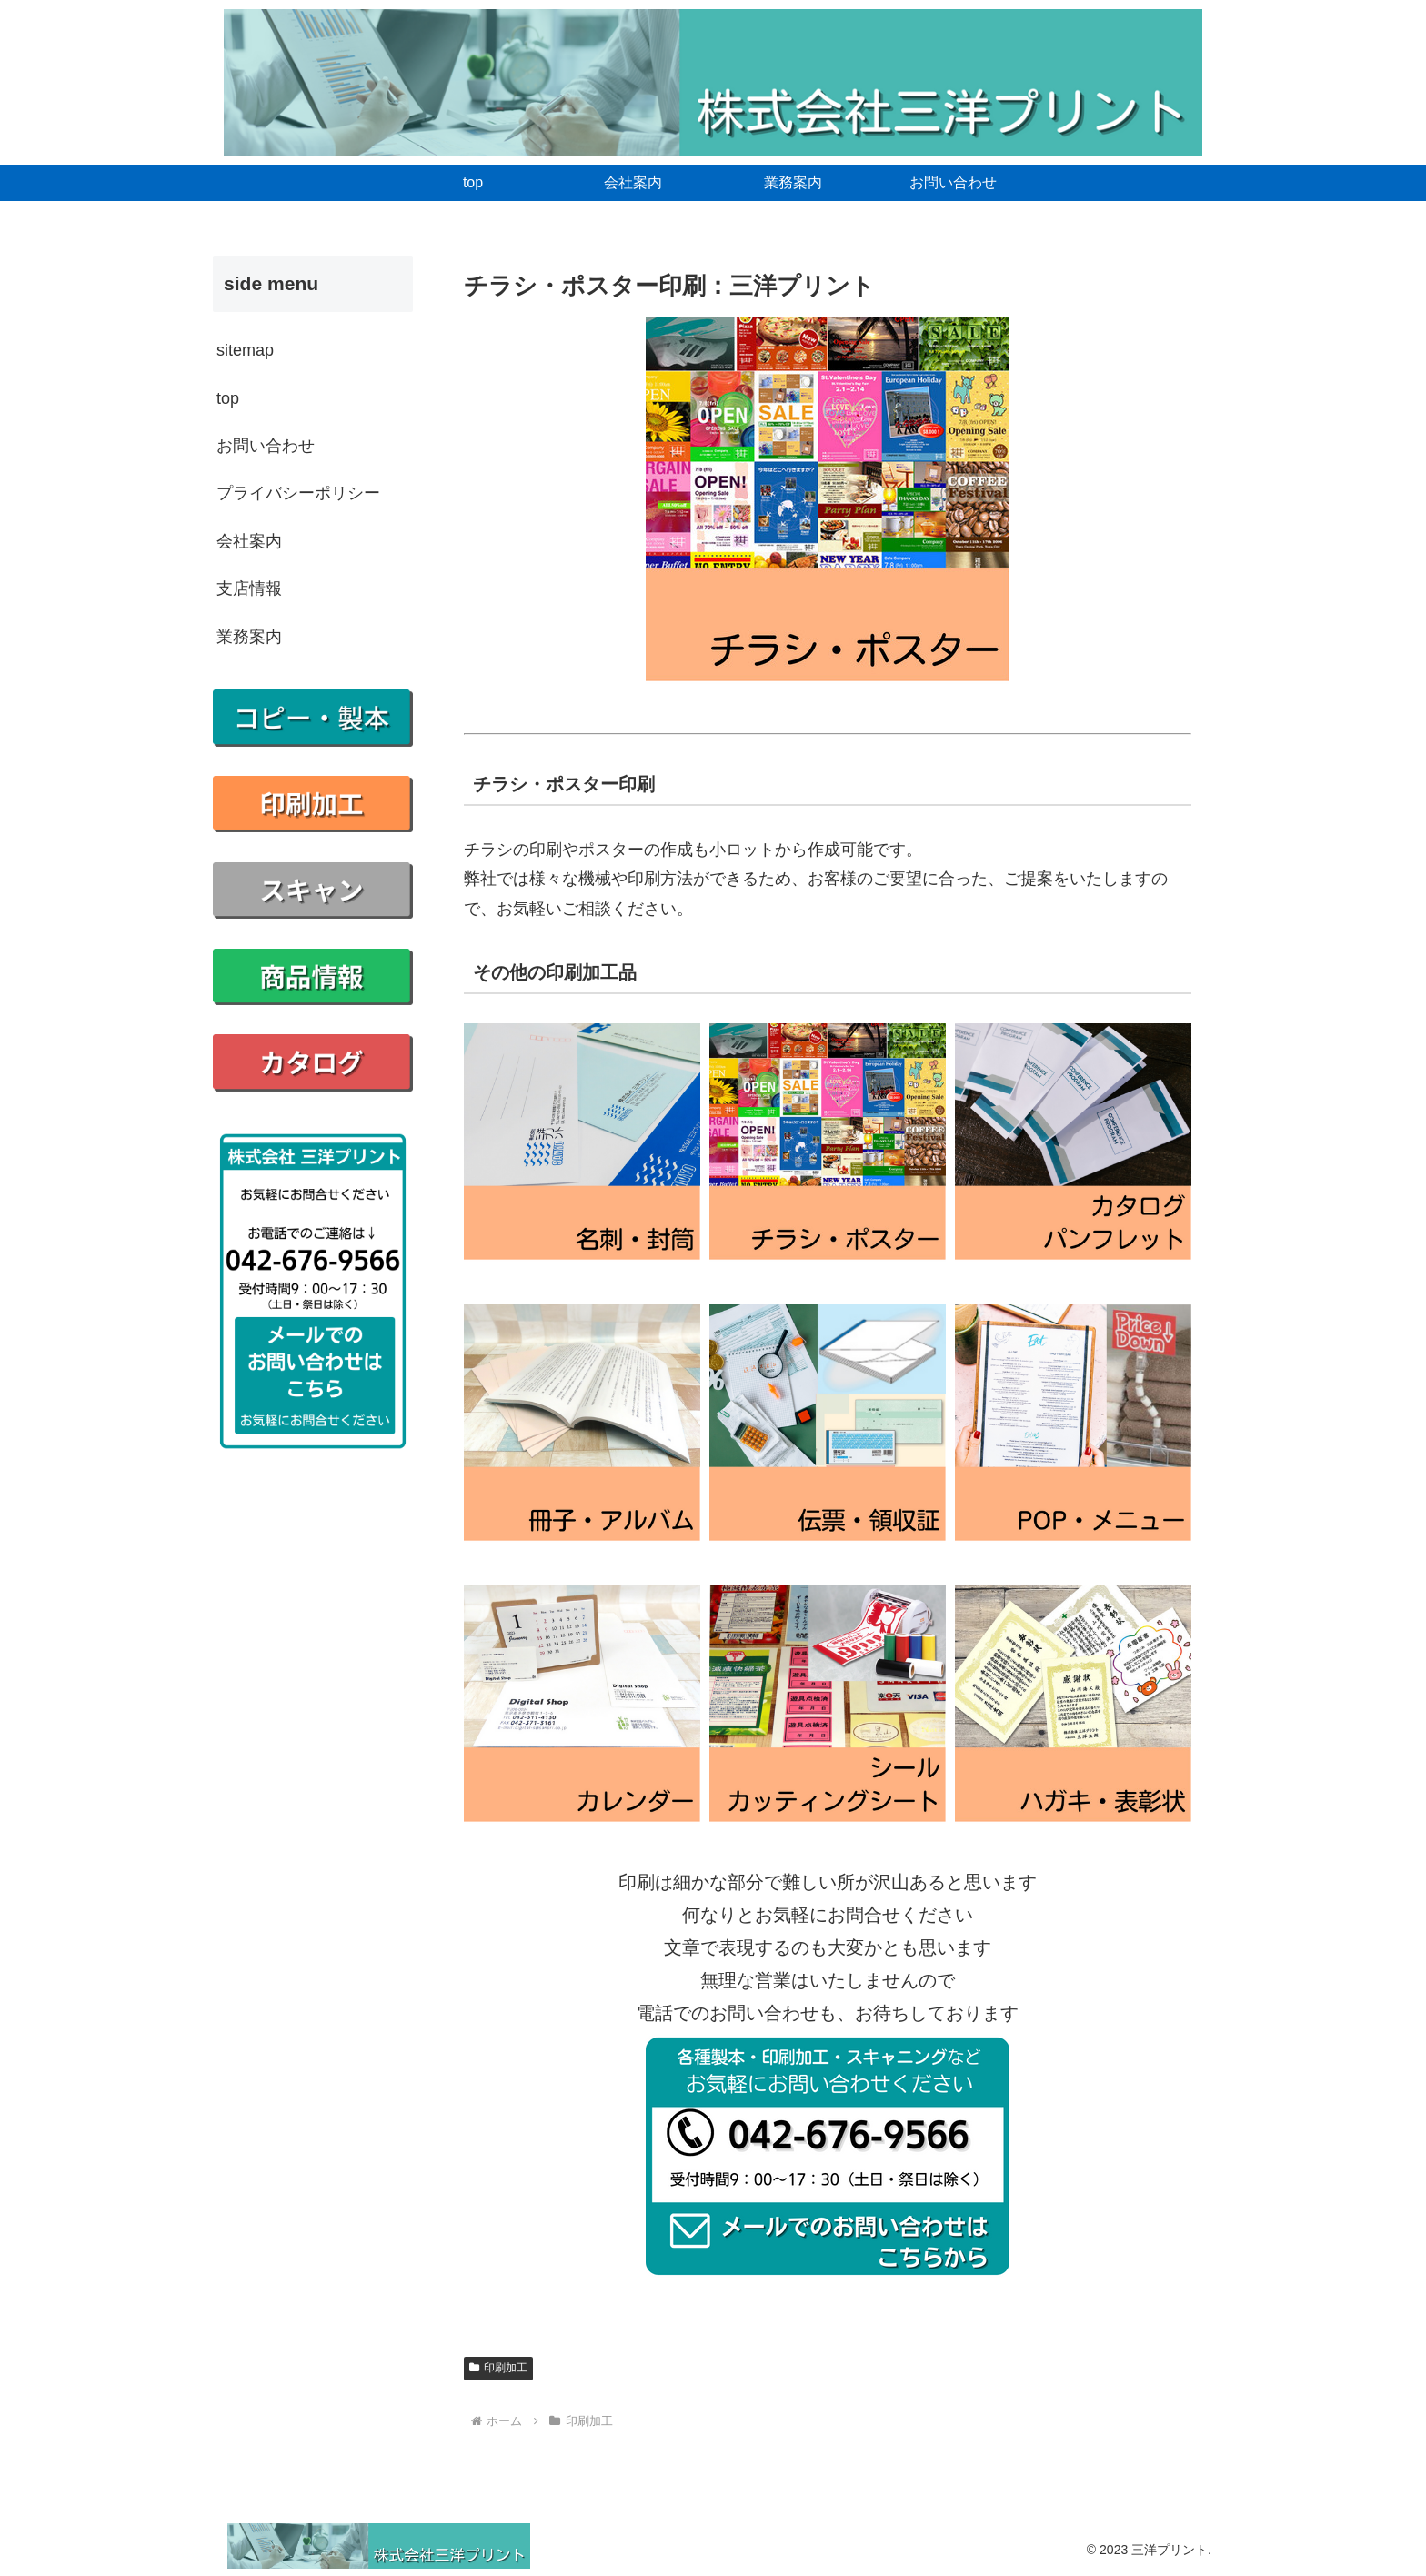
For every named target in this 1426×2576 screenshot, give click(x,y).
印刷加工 (498, 2367)
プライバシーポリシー (298, 493)
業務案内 (249, 637)
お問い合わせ (265, 446)
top (227, 398)
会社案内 (249, 541)
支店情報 (249, 588)
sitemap (245, 350)
